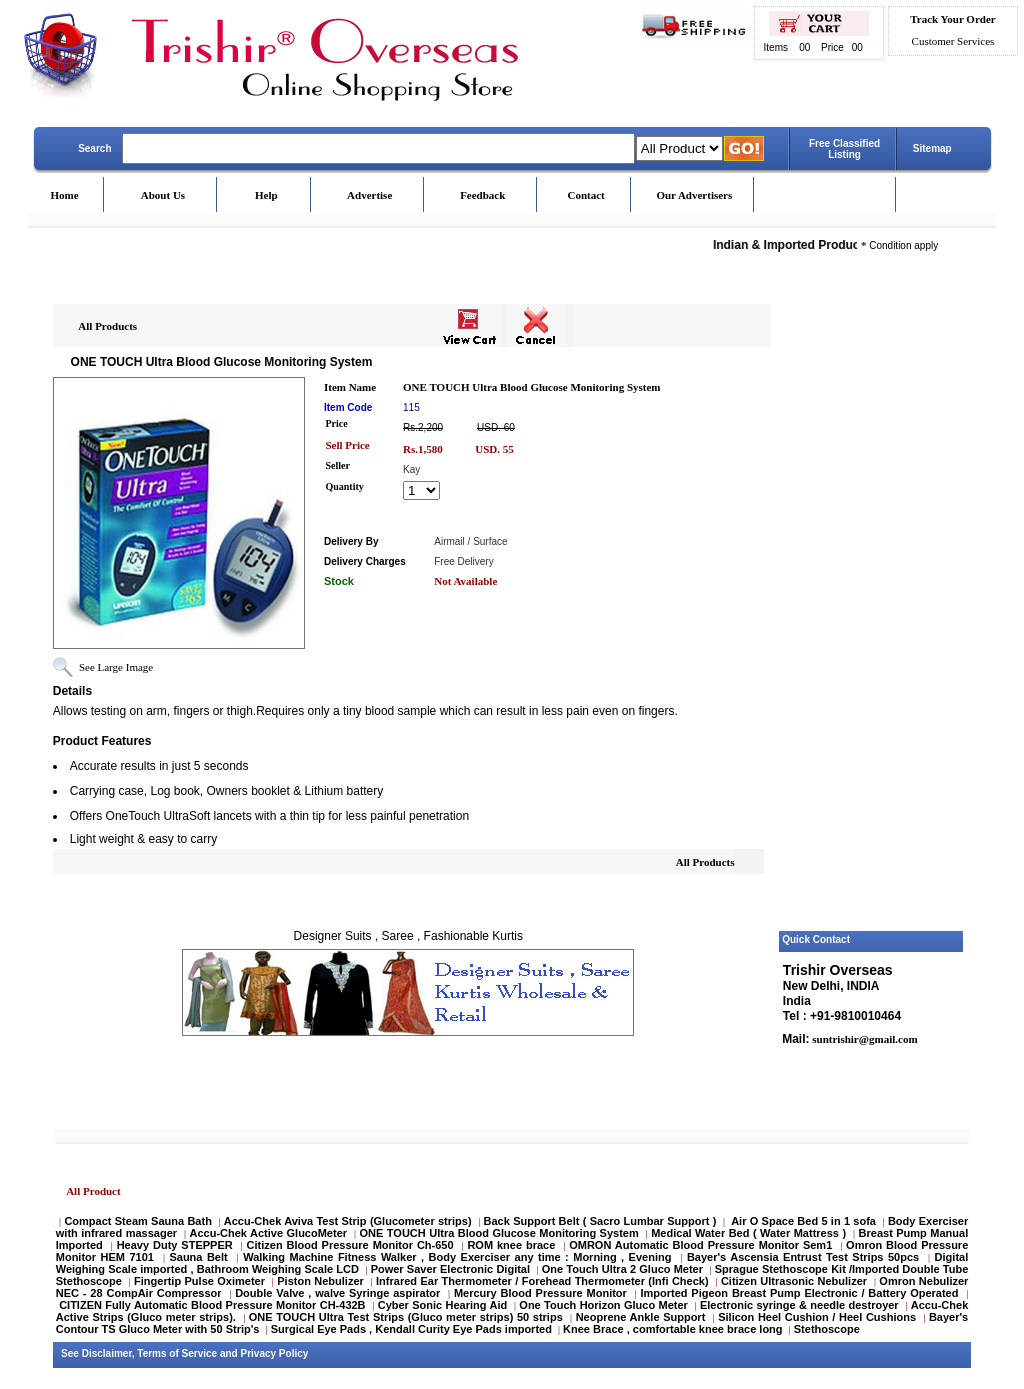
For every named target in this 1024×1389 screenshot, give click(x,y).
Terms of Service (177, 1353)
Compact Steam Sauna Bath (137, 1221)
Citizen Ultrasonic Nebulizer (794, 1281)
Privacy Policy (275, 1353)
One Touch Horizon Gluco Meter (605, 1305)
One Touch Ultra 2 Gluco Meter (622, 1269)
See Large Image (116, 667)
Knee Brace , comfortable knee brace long (672, 1329)
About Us (163, 195)
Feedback (482, 195)
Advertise (369, 195)
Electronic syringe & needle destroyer (799, 1305)
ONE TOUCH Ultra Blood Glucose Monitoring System (499, 1233)
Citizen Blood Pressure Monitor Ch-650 (350, 1245)
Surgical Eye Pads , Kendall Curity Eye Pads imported (411, 1329)
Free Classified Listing (844, 149)
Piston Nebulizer (320, 1281)
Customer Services (953, 41)
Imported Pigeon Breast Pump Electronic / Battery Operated (801, 1293)
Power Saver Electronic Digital (450, 1269)
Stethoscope (827, 1329)
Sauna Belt (200, 1257)
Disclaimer (107, 1353)
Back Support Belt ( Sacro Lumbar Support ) (600, 1221)
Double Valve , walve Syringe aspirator (337, 1293)
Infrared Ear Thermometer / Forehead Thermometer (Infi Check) (542, 1281)
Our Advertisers (694, 195)
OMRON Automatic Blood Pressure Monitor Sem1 (700, 1245)
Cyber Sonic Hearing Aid (443, 1305)
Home (64, 195)
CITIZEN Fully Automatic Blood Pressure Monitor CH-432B (212, 1305)
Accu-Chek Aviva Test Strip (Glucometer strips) (348, 1221)
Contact (585, 195)
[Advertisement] (871, 623)
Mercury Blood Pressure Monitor (540, 1293)
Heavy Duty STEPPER (175, 1245)
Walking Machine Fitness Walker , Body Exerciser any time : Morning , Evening (459, 1257)
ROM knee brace (511, 1245)
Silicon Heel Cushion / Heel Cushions (817, 1317)
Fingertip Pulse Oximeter (199, 1281)
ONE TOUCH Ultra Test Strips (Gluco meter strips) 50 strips (406, 1317)
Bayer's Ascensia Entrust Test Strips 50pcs (803, 1257)
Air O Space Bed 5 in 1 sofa (803, 1221)
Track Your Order (952, 19)
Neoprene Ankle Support (641, 1317)
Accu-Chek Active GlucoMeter (270, 1233)
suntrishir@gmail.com (864, 1039)
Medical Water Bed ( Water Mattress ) (748, 1233)
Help (266, 195)
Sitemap (932, 148)
